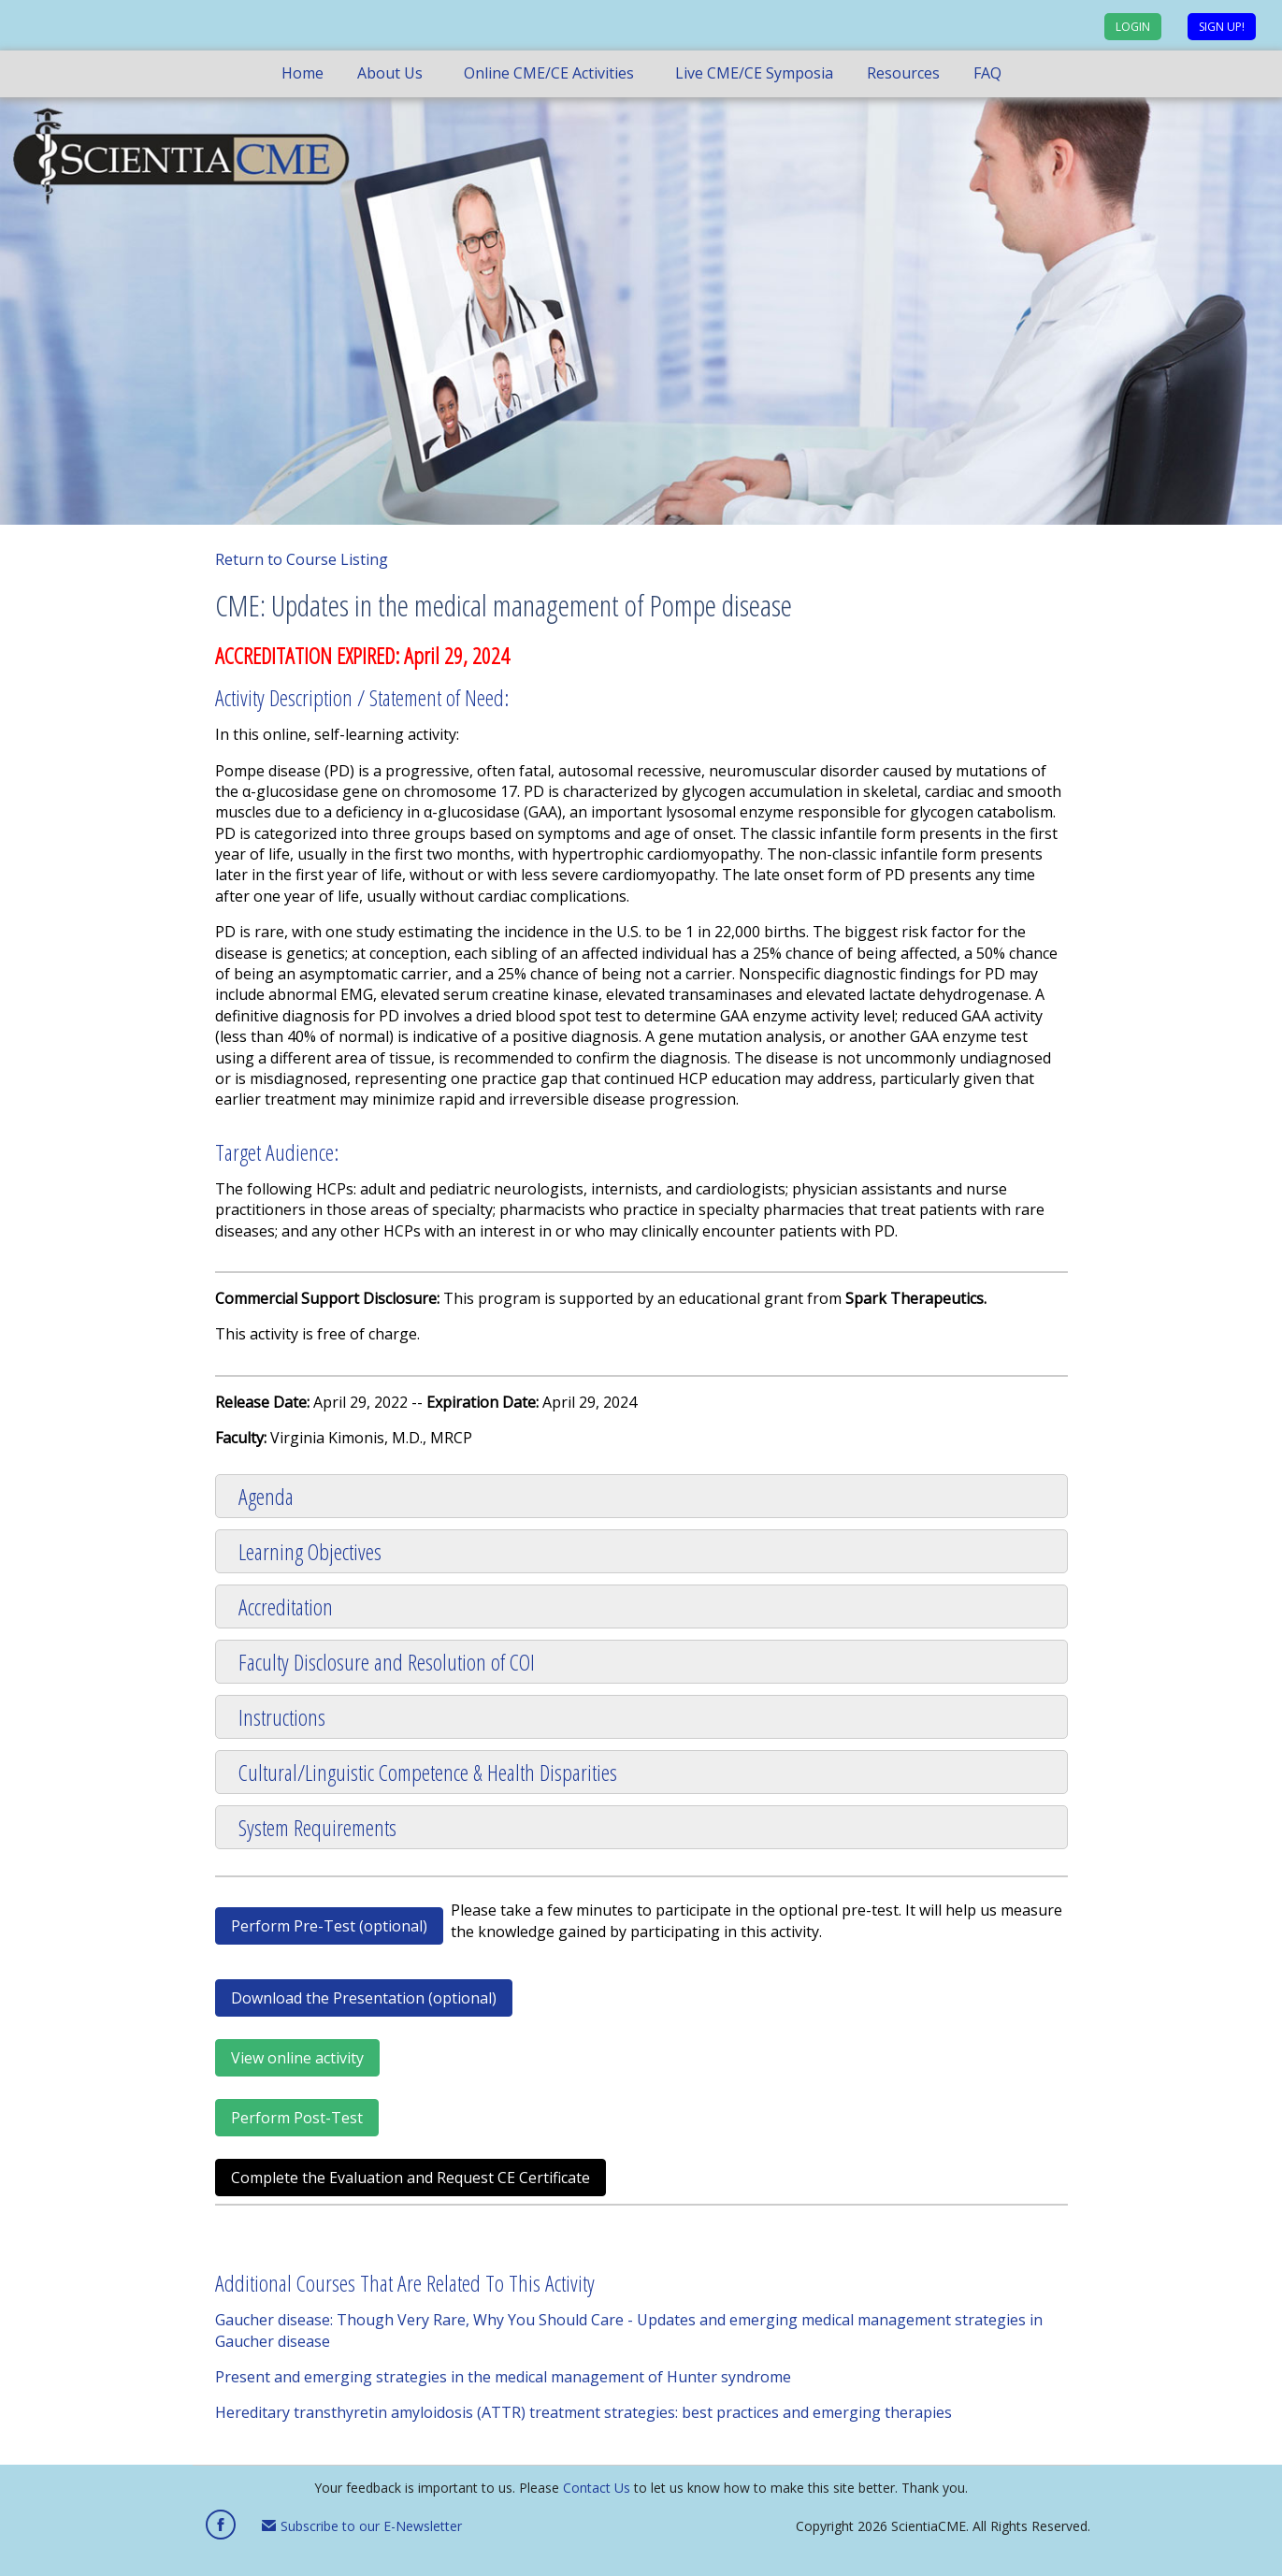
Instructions (281, 1716)
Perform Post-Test (297, 2117)
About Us (390, 73)
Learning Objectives (310, 1551)
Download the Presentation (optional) (364, 1998)
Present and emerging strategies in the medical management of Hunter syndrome (503, 2376)
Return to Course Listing (301, 559)
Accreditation (285, 1606)
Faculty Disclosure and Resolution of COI (386, 1661)
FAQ (987, 73)
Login (1133, 27)
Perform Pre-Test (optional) (329, 1926)
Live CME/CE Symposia (754, 73)
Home (302, 73)
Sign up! (1222, 27)
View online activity (297, 2058)
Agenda (266, 1496)
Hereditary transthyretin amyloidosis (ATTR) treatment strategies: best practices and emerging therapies (583, 2412)
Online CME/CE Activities (549, 73)
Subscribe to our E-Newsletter (362, 2526)
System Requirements (317, 1827)
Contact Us (596, 2487)
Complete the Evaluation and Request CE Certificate (410, 2177)
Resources (903, 73)
